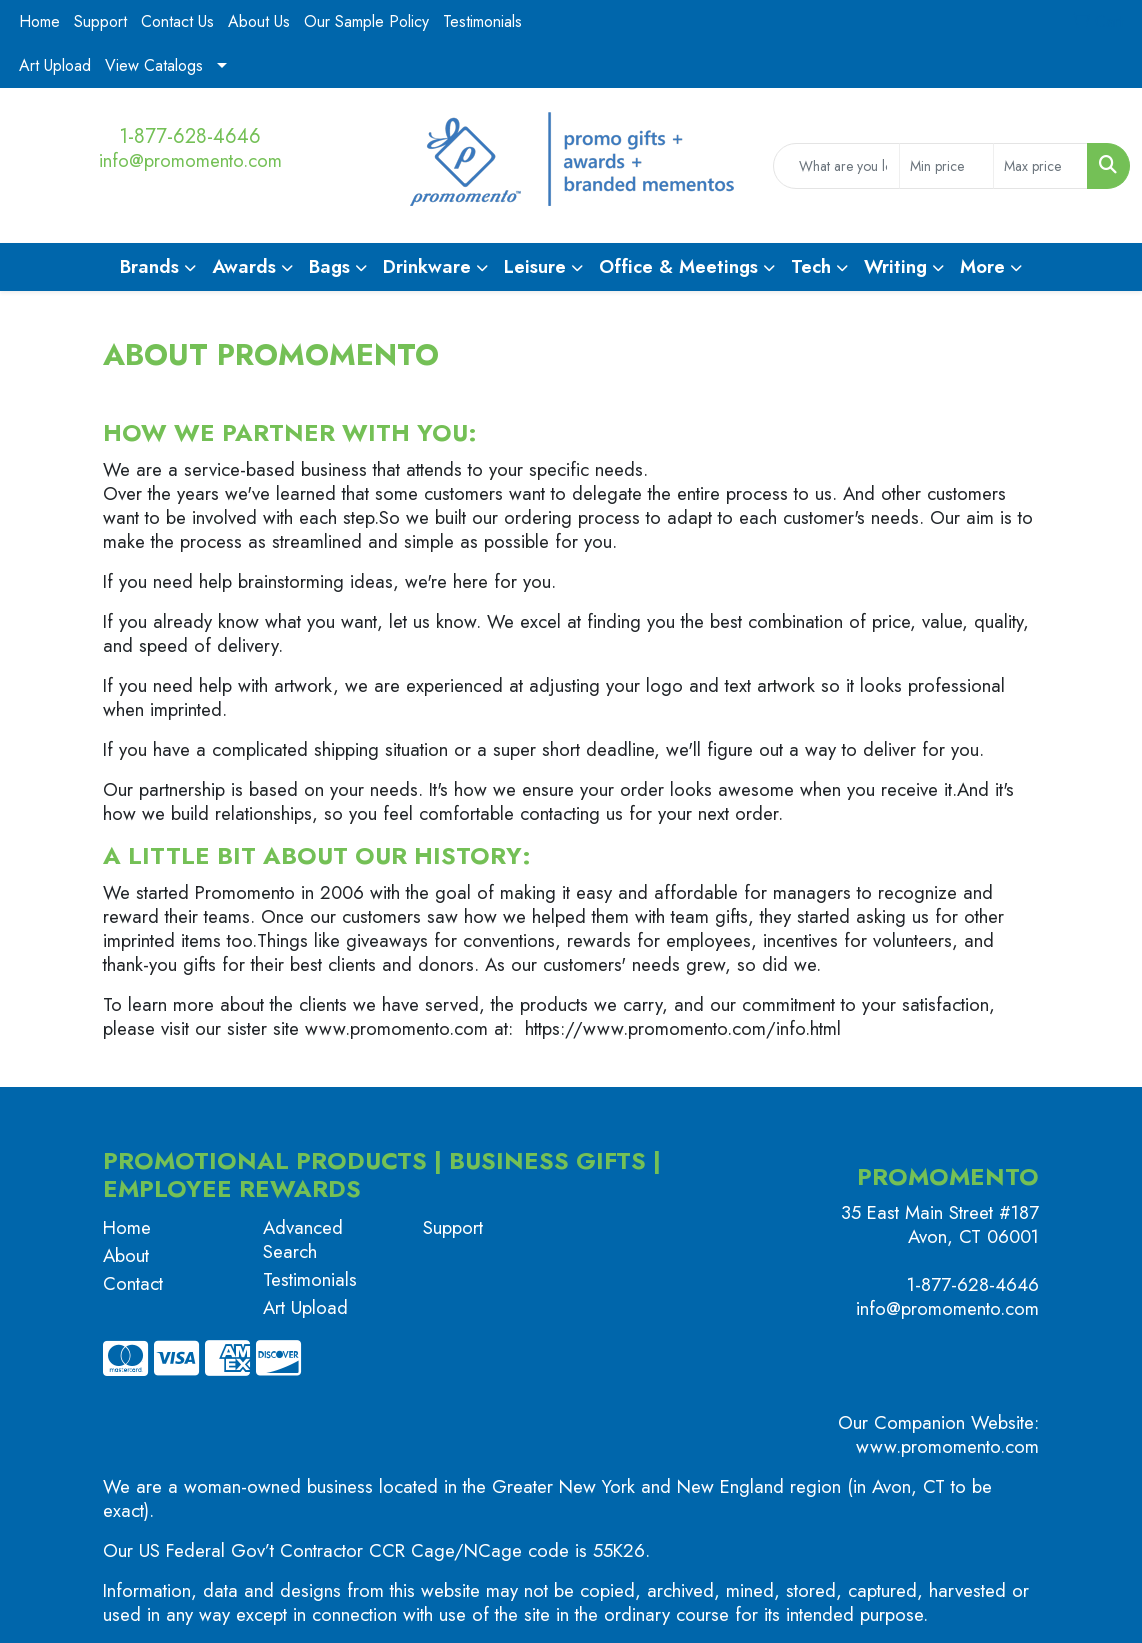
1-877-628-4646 (190, 136)
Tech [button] (811, 266)
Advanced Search (303, 1239)
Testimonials (482, 21)
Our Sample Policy (366, 21)
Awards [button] (244, 266)
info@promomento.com (190, 160)
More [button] (982, 266)
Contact (133, 1283)
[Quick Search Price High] (1040, 166)
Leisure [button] (535, 266)
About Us (259, 21)
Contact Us (177, 21)
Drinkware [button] (427, 266)
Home (39, 21)
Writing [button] (895, 266)
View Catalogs (154, 65)
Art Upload (55, 65)
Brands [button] (149, 266)
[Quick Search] (836, 166)
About (126, 1255)
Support (100, 21)
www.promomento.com (947, 1446)
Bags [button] (329, 266)
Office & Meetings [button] (678, 266)
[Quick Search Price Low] (946, 166)
